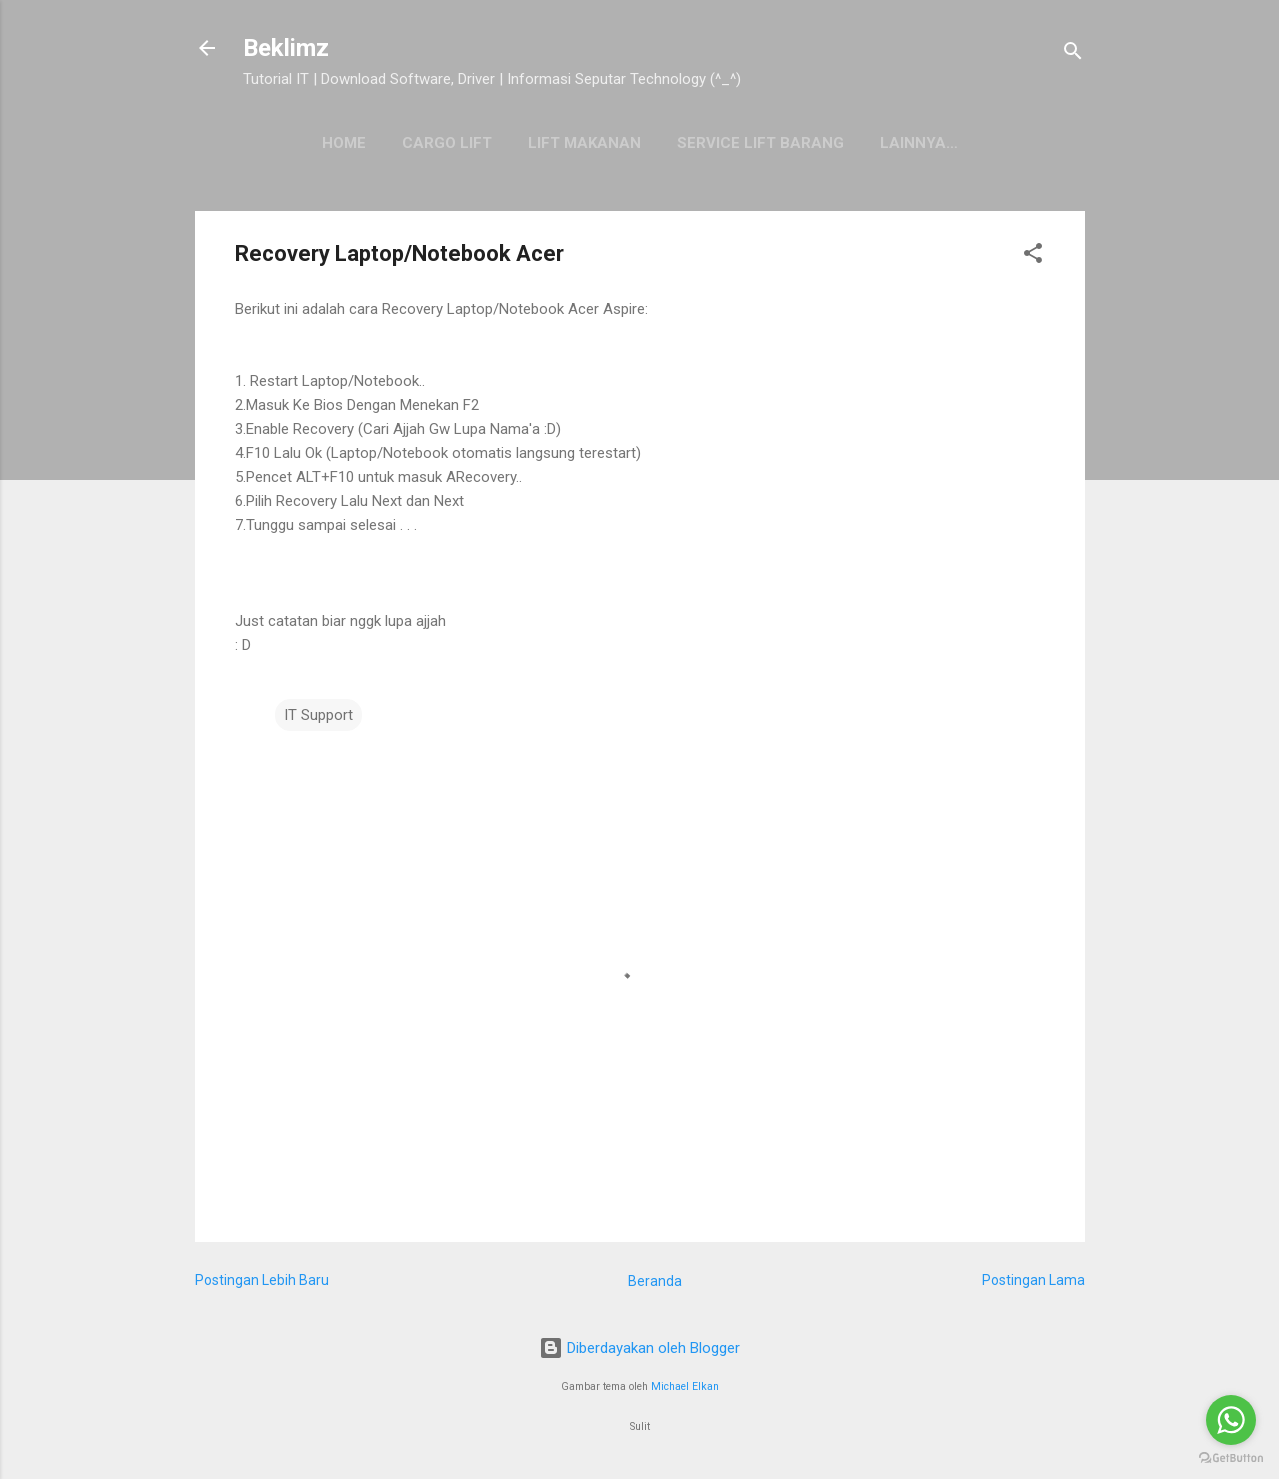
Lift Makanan (584, 143)
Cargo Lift (447, 143)
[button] (1033, 256)
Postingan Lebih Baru (262, 1280)
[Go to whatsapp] (1231, 1420)
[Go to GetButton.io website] (1231, 1458)
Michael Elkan (685, 1386)
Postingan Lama (1033, 1280)
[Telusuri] (1073, 54)
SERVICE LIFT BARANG (760, 143)
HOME (344, 143)
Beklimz (286, 48)
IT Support (318, 715)
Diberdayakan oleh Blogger (639, 1348)
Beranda (655, 1281)
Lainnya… (919, 143)
